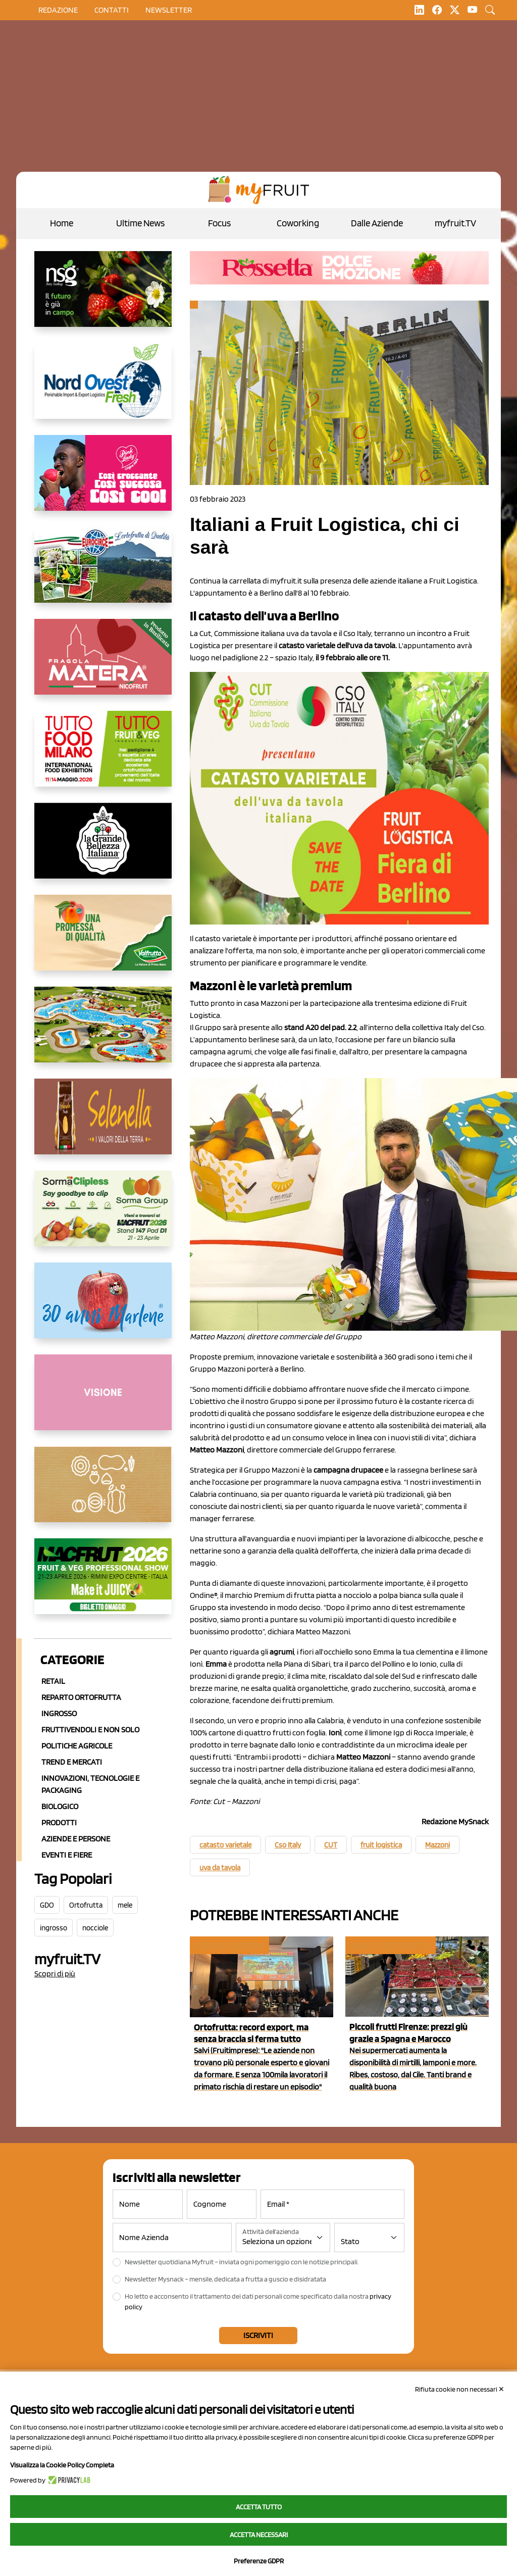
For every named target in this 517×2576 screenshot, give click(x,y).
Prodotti (59, 1822)
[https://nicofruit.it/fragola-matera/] (103, 665)
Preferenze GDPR (259, 2561)
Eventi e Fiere (66, 1855)
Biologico (59, 1806)
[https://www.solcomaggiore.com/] (103, 1492)
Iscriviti (258, 2335)
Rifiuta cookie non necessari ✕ (459, 2389)
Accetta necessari (259, 2535)
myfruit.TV (455, 223)
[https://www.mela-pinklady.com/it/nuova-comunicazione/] (103, 481)
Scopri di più (54, 1973)
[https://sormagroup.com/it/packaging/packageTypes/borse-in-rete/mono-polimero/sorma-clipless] (103, 1216)
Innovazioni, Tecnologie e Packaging (90, 1784)
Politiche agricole (76, 1746)
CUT (330, 1845)
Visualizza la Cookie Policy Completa (62, 2465)
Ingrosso (59, 1713)
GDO (47, 1905)
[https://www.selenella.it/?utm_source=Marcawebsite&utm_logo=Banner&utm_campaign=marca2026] (103, 1125)
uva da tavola (219, 1867)
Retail (53, 1681)
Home (61, 223)
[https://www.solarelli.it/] (103, 1033)
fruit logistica (381, 1845)
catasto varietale (225, 1845)
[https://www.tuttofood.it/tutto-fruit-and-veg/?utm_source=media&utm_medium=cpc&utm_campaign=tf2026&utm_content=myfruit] (103, 757)
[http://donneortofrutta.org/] (103, 1400)
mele (125, 1905)
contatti (111, 10)
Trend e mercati (71, 1762)
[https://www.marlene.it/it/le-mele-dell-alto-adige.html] (103, 1308)
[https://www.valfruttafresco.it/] (103, 941)
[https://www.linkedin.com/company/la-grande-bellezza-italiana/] (103, 849)
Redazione (58, 10)
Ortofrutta (85, 1905)
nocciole (95, 1927)
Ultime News (140, 223)
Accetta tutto (259, 2507)
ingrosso (53, 1927)
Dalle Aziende (377, 223)
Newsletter (168, 10)
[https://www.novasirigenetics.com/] (103, 297)
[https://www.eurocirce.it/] (103, 573)
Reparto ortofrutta (81, 1697)
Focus (219, 223)
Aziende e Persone (75, 1838)
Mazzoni (437, 1845)
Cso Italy (288, 1845)
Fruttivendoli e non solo (90, 1729)
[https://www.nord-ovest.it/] (103, 389)
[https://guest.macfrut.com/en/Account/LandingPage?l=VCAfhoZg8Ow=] (103, 1584)
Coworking (298, 223)
